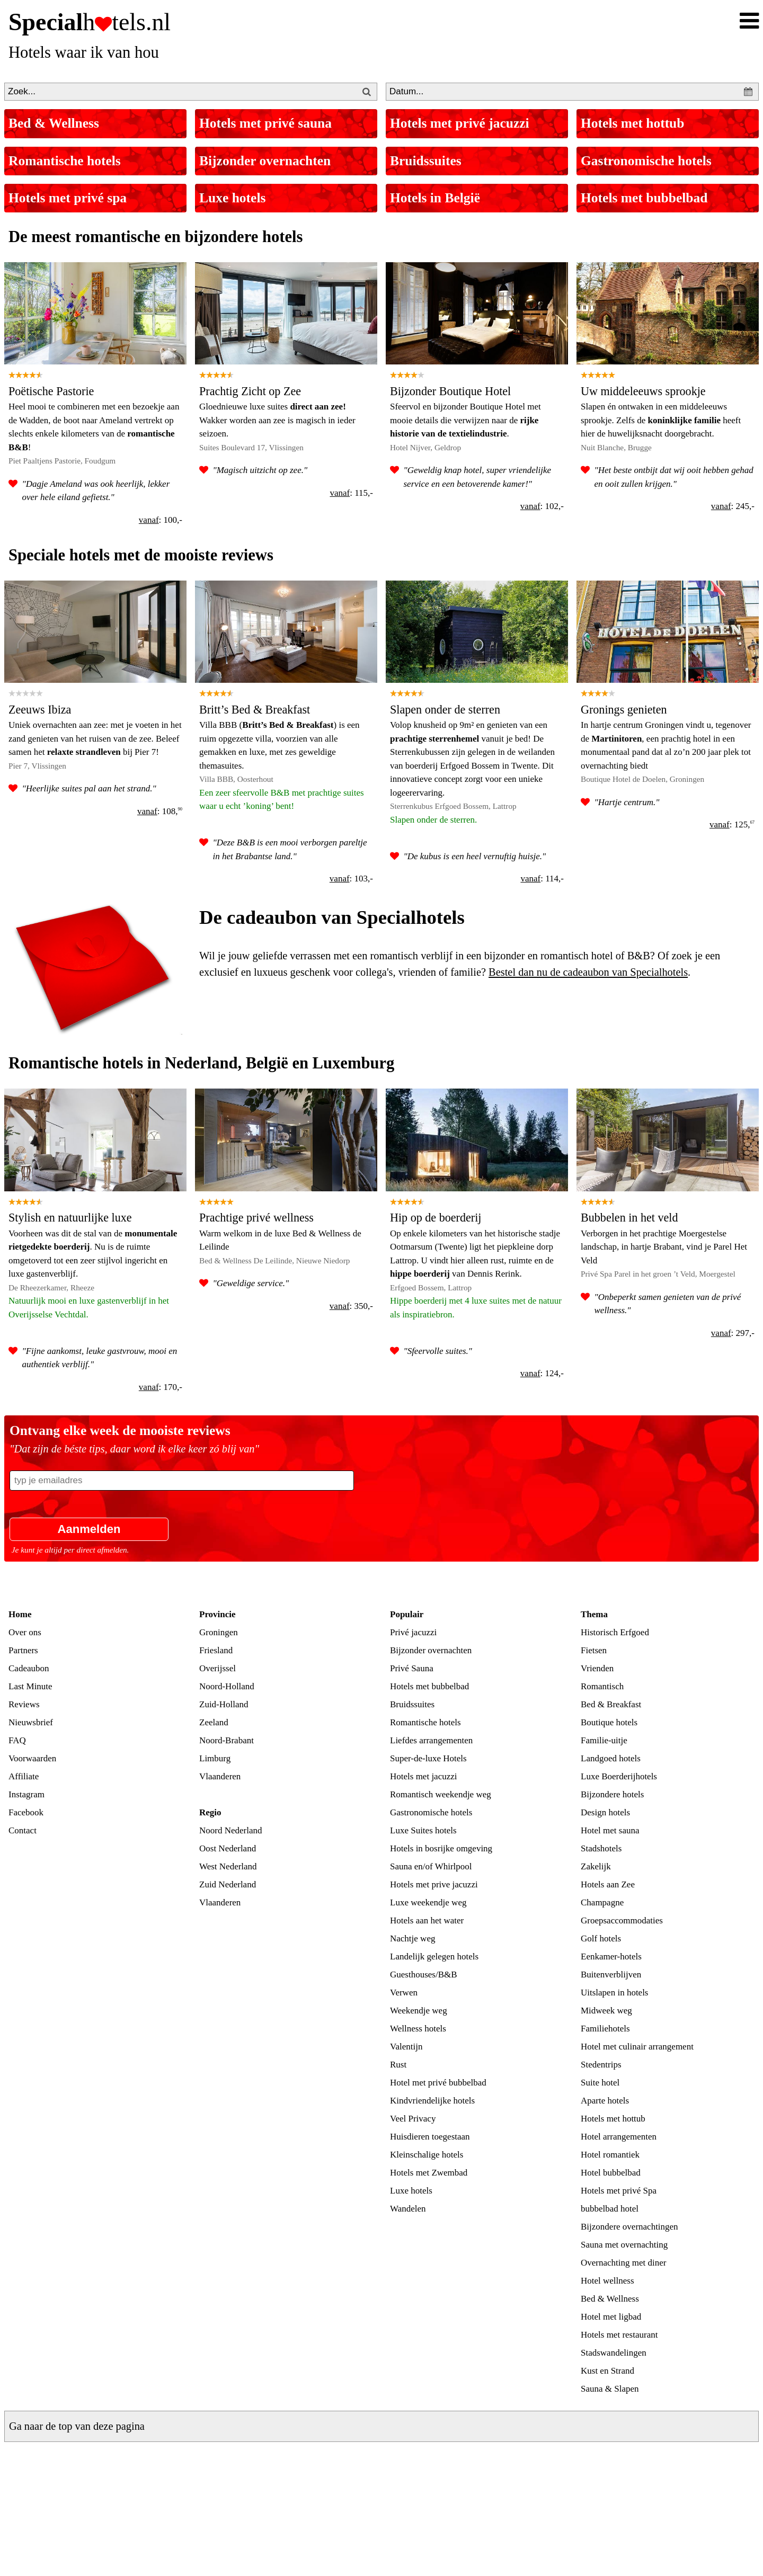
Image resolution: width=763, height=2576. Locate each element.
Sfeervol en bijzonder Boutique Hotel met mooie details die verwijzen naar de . (465, 420)
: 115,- (351, 493)
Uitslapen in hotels (614, 1992)
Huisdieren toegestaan (430, 2137)
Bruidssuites (426, 160)
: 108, (159, 811)
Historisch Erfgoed (615, 1632)
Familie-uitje (604, 1740)
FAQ (17, 1740)
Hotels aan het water (427, 1920)
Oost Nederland (227, 1848)
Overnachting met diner (623, 2263)
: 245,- (733, 506)
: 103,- (351, 878)
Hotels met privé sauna (265, 123)
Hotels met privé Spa (618, 2191)
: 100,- (160, 520)
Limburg (214, 1758)
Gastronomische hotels (646, 160)
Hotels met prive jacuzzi (434, 1884)
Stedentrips (601, 2065)
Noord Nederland (230, 1830)
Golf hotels (601, 1938)
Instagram (26, 1794)
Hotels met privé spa (67, 198)
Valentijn (406, 2047)
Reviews (24, 1704)
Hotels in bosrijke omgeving (441, 1848)
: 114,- (542, 878)
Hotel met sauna (610, 1830)
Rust (398, 2065)
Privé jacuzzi (413, 1632)
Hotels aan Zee (608, 1884)
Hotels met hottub (632, 123)
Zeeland (213, 1722)
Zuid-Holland (224, 1704)
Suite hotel (600, 2083)
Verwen (404, 1992)
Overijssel (217, 1668)
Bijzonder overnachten (265, 160)
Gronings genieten (624, 709)
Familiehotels (605, 2029)
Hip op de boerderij (435, 1217)
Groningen (218, 1632)
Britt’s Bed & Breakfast (254, 709)
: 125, (732, 824)
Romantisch (602, 1686)
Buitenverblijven (611, 1974)
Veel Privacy (413, 2119)
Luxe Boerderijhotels (619, 1776)
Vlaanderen (220, 1776)
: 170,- (160, 1387)
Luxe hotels (232, 198)
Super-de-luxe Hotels (428, 1758)
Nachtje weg (412, 1938)
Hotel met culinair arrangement (637, 2047)
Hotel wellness (607, 2281)
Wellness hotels (418, 2029)
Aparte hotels (605, 2101)
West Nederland (228, 1866)
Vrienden (597, 1668)
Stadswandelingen (613, 2353)
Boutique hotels (609, 1722)
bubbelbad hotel (609, 2209)
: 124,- (542, 1373)
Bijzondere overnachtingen (629, 2227)
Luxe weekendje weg (428, 1902)
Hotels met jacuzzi (423, 1776)
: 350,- (351, 1306)
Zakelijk (596, 1866)
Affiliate (23, 1776)
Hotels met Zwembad (428, 2173)
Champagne (602, 1902)
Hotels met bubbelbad (644, 198)
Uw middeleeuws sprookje (643, 391)
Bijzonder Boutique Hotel (450, 391)
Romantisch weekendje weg (440, 1794)
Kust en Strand (607, 2371)
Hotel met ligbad (611, 2317)
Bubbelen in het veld (629, 1217)
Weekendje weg (418, 2010)
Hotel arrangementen (618, 2137)
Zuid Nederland (227, 1884)
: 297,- (733, 1333)
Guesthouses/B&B (423, 1974)
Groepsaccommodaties (622, 1920)
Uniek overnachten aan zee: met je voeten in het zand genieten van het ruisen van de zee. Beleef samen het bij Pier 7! (95, 738)
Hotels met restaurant (619, 2335)
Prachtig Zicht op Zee (250, 391)
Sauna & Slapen (610, 2389)
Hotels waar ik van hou (83, 52)
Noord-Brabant (226, 1740)
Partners (23, 1650)
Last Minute (30, 1686)
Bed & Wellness (53, 123)
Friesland (216, 1650)
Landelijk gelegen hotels (434, 1956)
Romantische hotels (64, 160)
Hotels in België (435, 198)
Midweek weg (606, 2010)
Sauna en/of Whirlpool (431, 1866)
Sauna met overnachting (624, 2245)
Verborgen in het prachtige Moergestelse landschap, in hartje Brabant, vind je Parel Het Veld (664, 1246)
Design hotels (605, 1812)
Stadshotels (601, 1848)
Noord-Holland (226, 1686)
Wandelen (408, 2209)
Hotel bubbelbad (611, 2173)
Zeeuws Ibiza (39, 709)
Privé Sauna (411, 1668)
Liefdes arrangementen (431, 1740)
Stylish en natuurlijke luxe (70, 1217)
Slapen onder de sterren (445, 709)
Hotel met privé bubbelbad (438, 2083)
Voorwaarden (32, 1758)
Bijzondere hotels (612, 1794)
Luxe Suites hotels (423, 1830)
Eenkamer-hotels (611, 1956)
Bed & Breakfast (611, 1704)
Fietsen (594, 1650)
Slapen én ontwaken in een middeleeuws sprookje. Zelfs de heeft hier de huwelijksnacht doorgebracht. (661, 420)
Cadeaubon (28, 1668)
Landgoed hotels (611, 1758)
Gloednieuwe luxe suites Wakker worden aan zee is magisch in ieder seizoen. (277, 420)
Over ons (24, 1632)
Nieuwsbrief (30, 1722)
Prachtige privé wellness (256, 1217)
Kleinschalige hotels (426, 2155)
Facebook (25, 1812)
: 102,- (542, 506)
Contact (22, 1830)
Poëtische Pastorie (51, 391)
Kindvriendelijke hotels (432, 2101)
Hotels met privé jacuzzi (459, 123)
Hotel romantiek (610, 2155)
